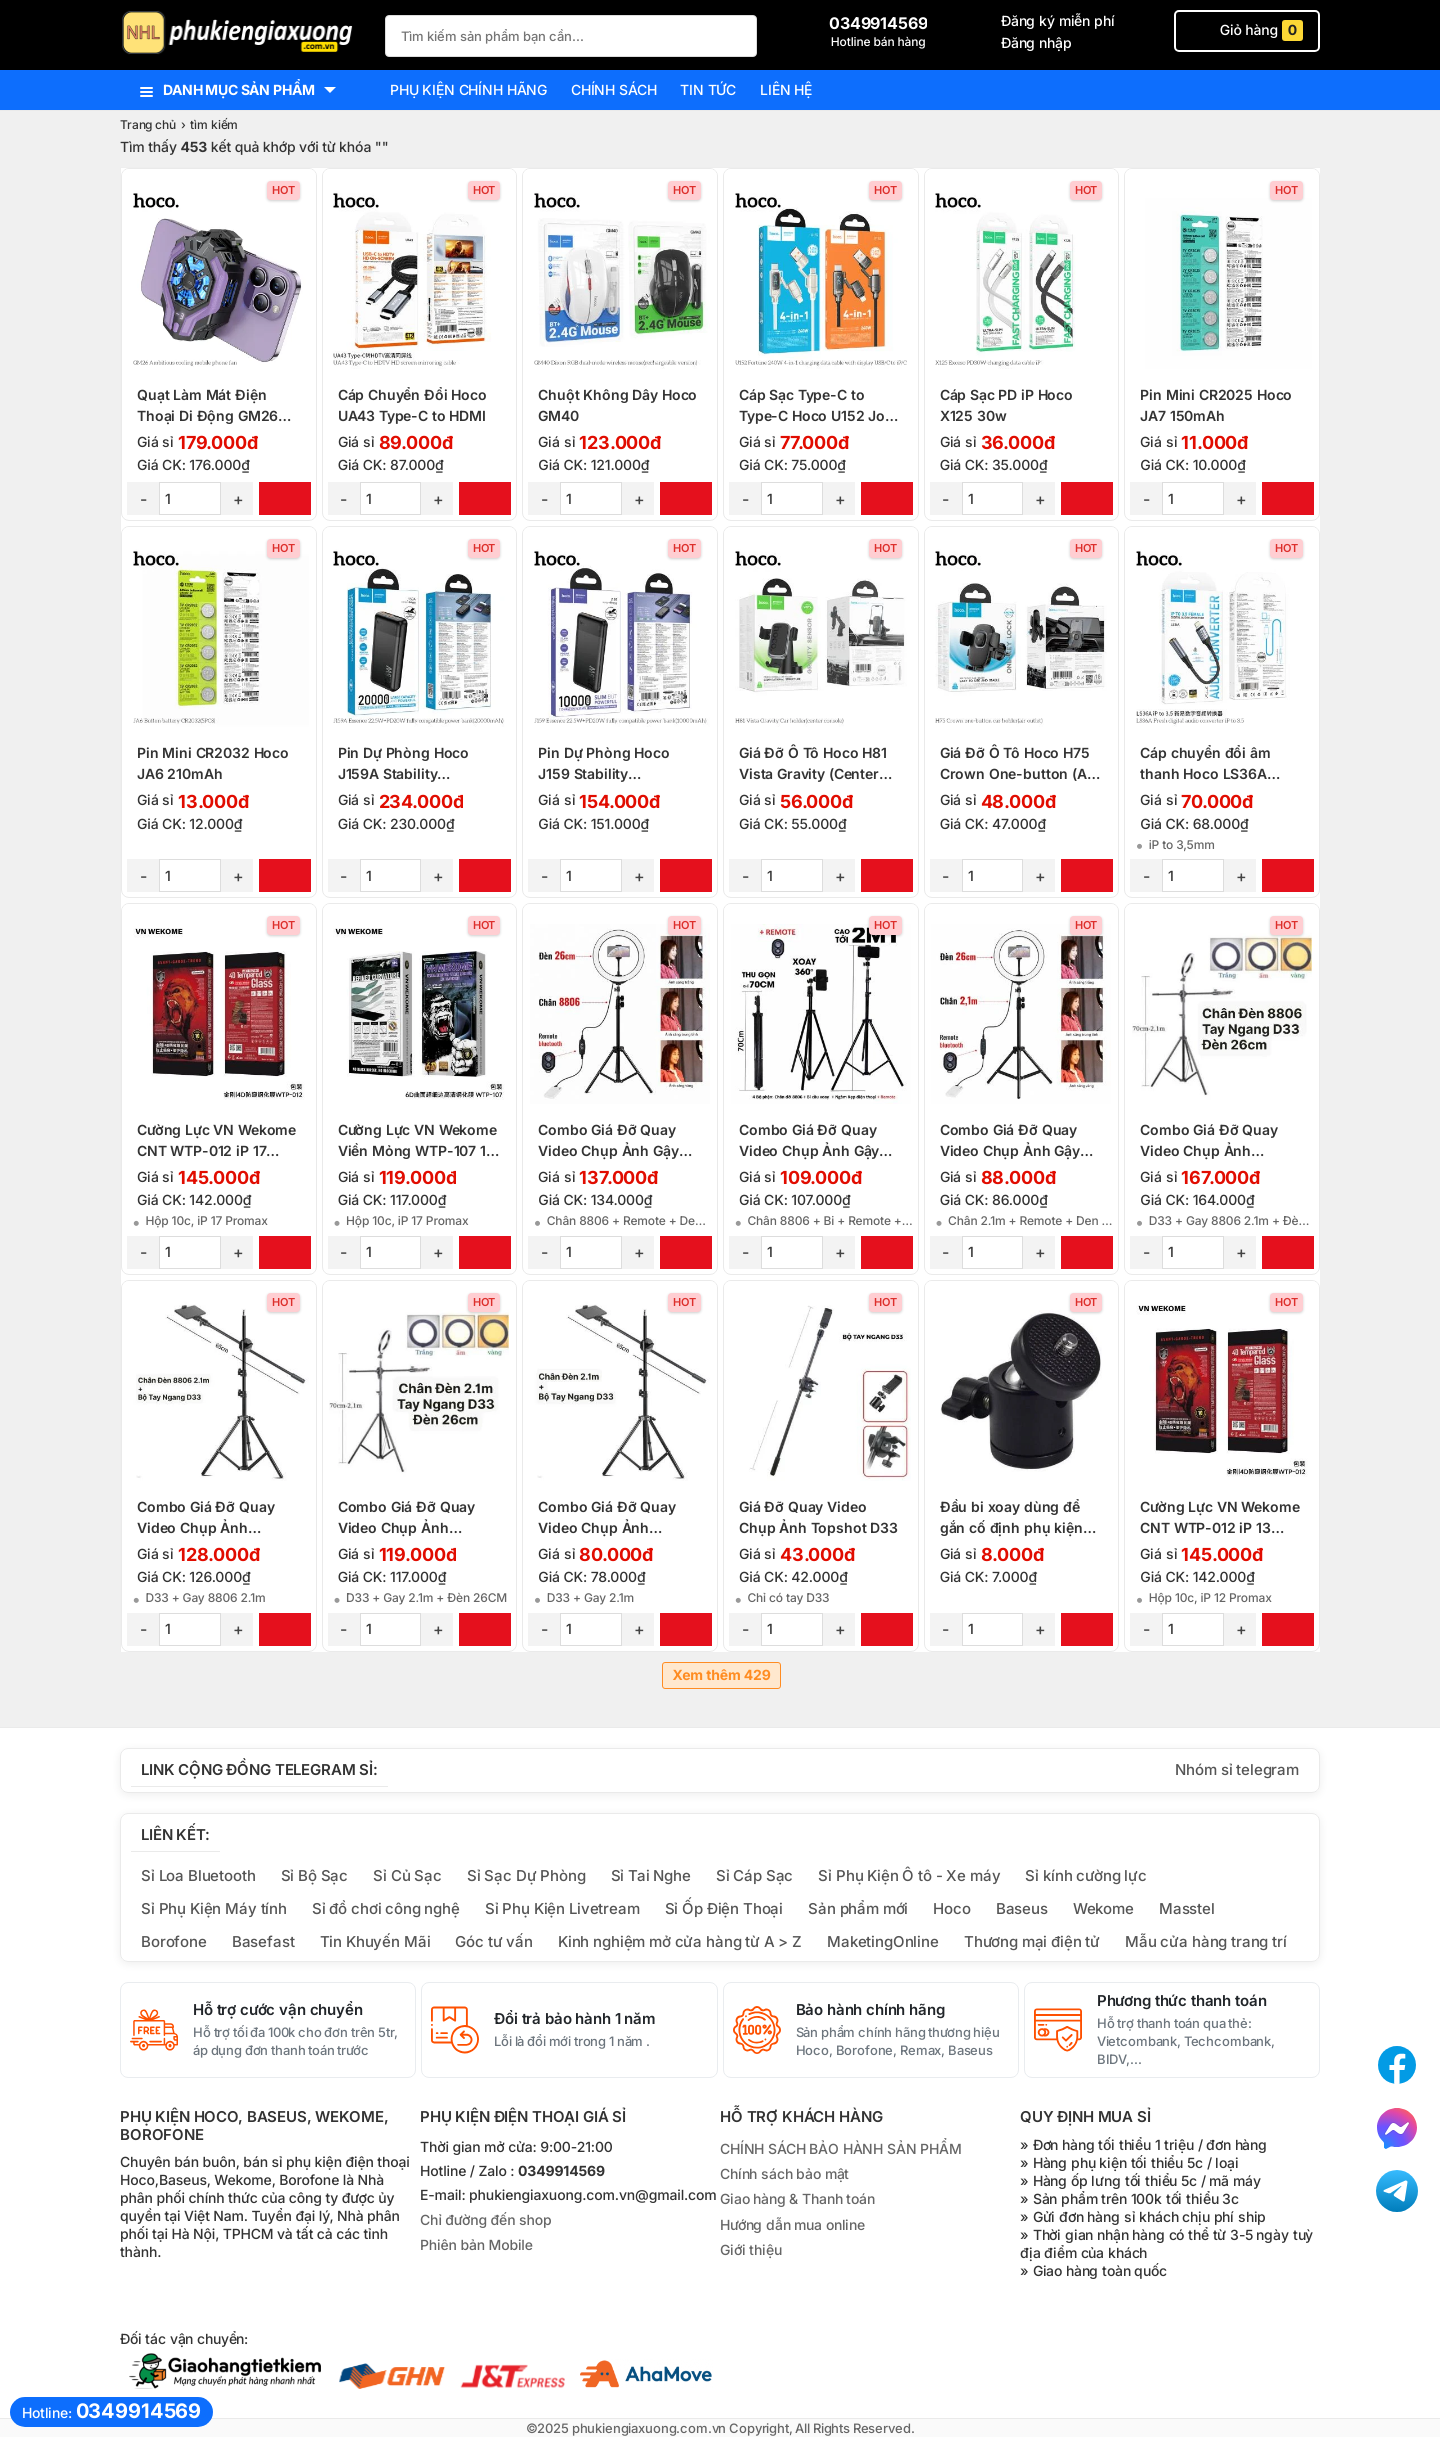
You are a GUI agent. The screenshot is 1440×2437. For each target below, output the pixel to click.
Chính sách (613, 89)
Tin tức (708, 89)
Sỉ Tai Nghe (651, 1875)
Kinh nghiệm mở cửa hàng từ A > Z (680, 1941)
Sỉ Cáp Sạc (754, 1875)
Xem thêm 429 (721, 1675)
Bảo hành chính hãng (870, 2010)
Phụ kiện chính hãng (468, 89)
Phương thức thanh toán (1182, 2001)
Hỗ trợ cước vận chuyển (278, 2010)
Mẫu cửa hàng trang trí (1206, 1941)
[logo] (242, 34)
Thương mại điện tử (1032, 1941)
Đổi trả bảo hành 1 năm (575, 2019)
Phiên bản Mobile (476, 2245)
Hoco (951, 1908)
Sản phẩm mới (858, 1908)
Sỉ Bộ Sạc (315, 1875)
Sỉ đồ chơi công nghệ (386, 1908)
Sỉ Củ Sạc (407, 1875)
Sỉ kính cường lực (1085, 1875)
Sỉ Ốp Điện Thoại (724, 1908)
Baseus (1022, 1908)
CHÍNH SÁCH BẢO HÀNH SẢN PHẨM (841, 2148)
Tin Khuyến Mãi (375, 1941)
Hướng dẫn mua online (792, 2224)
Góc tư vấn (493, 1941)
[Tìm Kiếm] (736, 33)
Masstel (1187, 1908)
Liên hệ (786, 89)
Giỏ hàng (1247, 30)
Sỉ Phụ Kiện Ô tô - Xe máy (909, 1875)
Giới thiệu (750, 2249)
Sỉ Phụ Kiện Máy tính (214, 1908)
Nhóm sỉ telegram (1237, 1769)
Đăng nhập (1036, 42)
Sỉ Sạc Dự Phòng (526, 1875)
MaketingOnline (883, 1941)
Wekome (1103, 1908)
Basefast (263, 1941)
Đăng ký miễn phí (1058, 20)
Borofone (174, 1941)
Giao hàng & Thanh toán (797, 2198)
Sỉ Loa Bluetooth (198, 1875)
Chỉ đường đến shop (485, 2220)
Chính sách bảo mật (784, 2173)
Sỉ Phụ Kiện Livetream (562, 1908)
